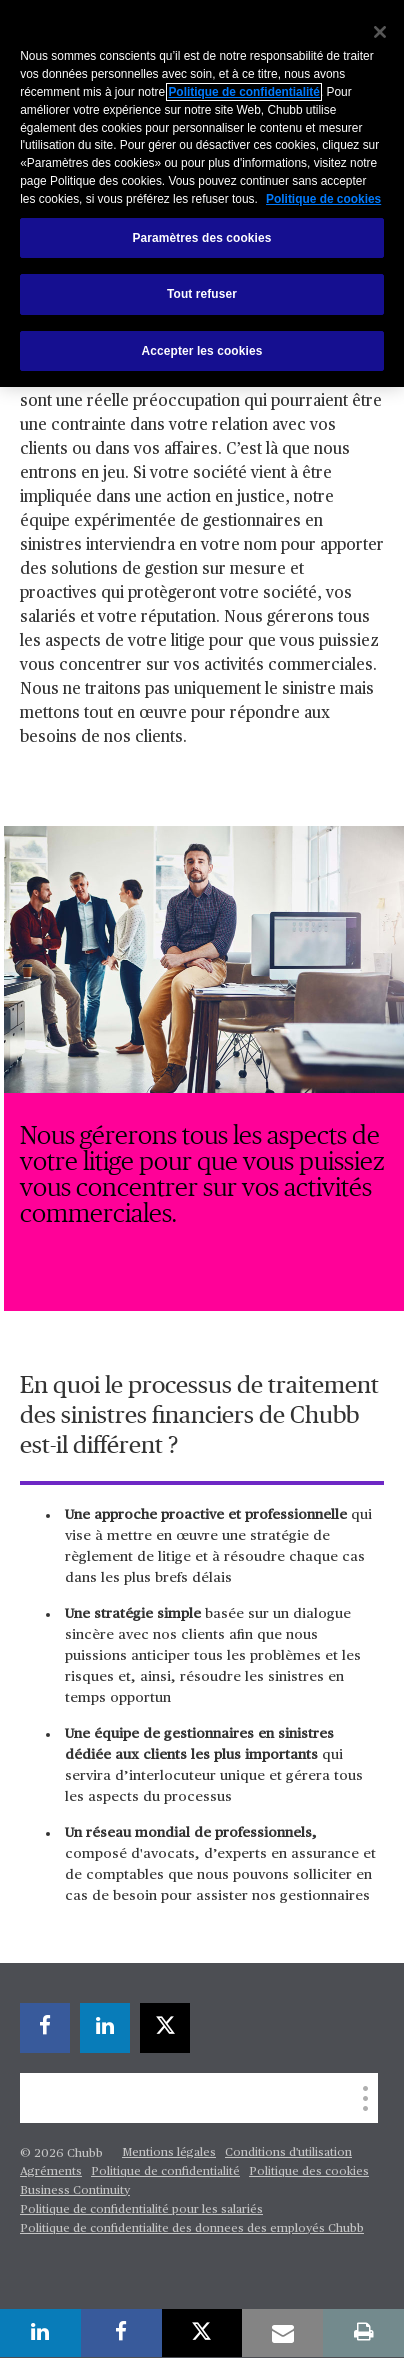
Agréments (51, 2172)
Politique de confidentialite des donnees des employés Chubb (192, 2229)
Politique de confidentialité (165, 2172)
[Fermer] (380, 32)
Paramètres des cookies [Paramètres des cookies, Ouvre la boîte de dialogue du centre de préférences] (202, 238)
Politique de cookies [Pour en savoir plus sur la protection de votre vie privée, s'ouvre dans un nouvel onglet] (323, 199)
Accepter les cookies (202, 351)
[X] (165, 2028)
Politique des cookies (309, 2172)
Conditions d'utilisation (288, 2153)
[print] (363, 2333)
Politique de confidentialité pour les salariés (141, 2210)
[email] (282, 2333)
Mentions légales (169, 2153)
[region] (202, 193)
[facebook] (45, 2028)
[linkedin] (105, 2028)
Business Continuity (75, 2191)
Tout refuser (202, 294)
